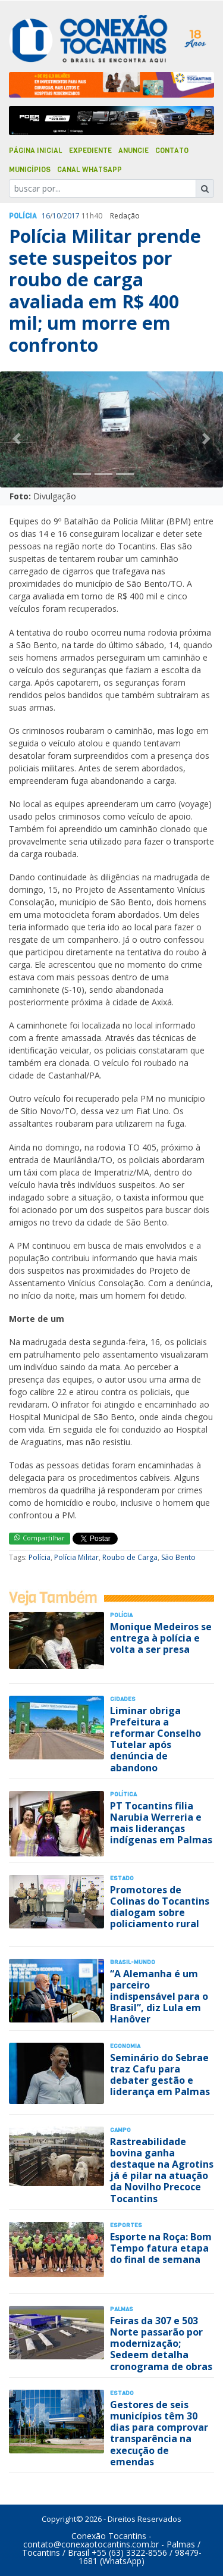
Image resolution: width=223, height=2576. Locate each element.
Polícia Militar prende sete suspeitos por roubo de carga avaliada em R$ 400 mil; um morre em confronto (105, 290)
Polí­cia (23, 216)
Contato (172, 150)
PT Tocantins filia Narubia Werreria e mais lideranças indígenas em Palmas (161, 1823)
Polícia (40, 1557)
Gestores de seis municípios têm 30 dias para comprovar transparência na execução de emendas (159, 2433)
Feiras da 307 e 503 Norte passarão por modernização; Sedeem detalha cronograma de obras (161, 2343)
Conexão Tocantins (108, 2535)
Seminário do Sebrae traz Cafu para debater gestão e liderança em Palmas (160, 2075)
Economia (125, 2046)
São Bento (178, 1557)
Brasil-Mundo (132, 1962)
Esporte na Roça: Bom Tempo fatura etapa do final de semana (161, 2248)
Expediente (90, 150)
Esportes (126, 2225)
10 (56, 216)
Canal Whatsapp (89, 169)
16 (46, 216)
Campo (120, 2130)
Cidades (123, 1699)
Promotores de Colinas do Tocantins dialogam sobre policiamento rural (159, 1907)
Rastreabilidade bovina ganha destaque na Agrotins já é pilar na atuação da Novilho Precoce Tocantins (161, 2170)
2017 (71, 216)
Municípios (30, 169)
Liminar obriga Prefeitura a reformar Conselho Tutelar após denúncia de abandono (155, 1739)
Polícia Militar (76, 1557)
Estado (122, 1878)
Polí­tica (123, 1794)
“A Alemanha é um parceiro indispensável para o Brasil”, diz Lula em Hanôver (159, 1996)
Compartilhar (39, 1537)
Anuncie (133, 150)
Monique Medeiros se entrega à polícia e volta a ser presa (161, 1638)
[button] (16, 438)
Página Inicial (35, 150)
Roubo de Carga (130, 1557)
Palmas (121, 2309)
